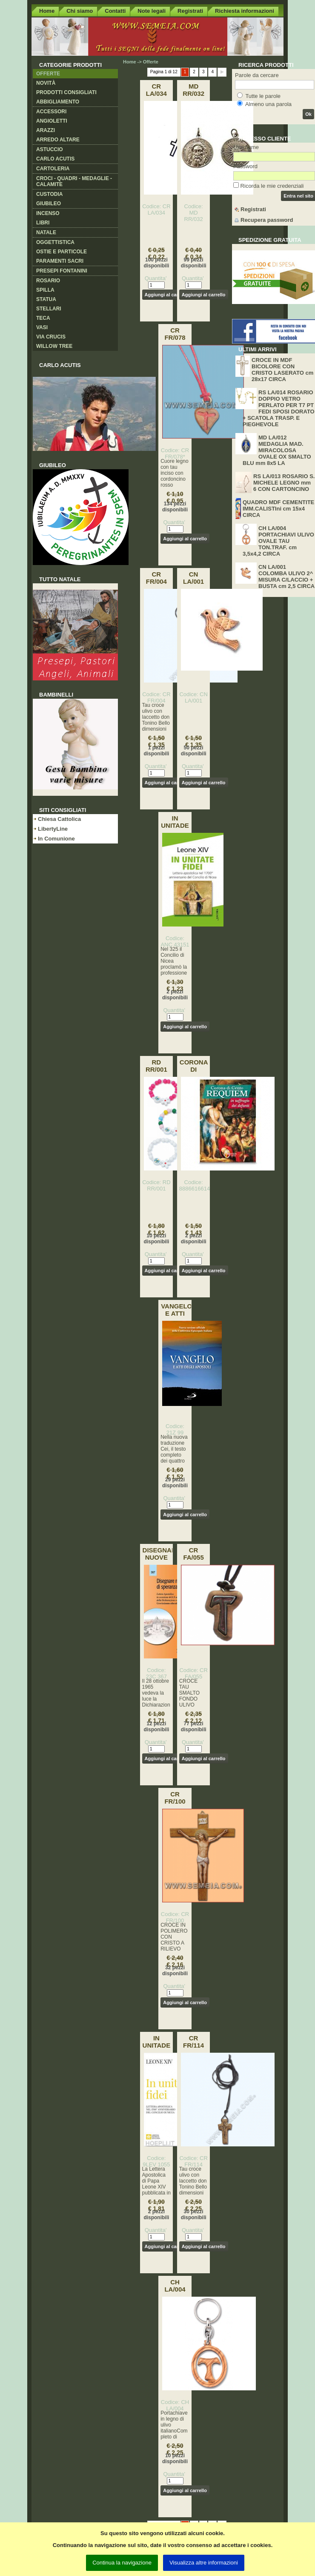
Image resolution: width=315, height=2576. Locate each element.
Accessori (51, 112)
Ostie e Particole (61, 252)
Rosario (48, 281)
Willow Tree (54, 346)
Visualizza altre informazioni (203, 2562)
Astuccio (49, 149)
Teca (43, 318)
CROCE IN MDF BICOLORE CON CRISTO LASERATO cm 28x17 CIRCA (282, 369)
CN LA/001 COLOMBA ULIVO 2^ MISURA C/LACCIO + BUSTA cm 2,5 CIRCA (286, 576)
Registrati (190, 11)
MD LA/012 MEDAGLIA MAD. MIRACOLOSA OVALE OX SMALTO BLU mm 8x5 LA (277, 450)
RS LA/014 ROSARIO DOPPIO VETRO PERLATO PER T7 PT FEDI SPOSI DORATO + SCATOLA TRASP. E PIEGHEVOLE (279, 408)
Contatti (115, 11)
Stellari (48, 309)
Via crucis (51, 337)
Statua (46, 299)
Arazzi (45, 130)
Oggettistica (55, 242)
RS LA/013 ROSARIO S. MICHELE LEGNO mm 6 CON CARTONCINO (284, 482)
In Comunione (56, 838)
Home (46, 11)
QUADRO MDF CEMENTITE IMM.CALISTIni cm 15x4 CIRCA (278, 508)
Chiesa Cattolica (59, 819)
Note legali (151, 11)
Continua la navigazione (122, 2562)
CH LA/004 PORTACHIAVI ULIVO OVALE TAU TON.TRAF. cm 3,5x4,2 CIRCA (278, 541)
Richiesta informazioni (244, 11)
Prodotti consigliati (66, 92)
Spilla (45, 290)
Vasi (42, 327)
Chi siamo (79, 11)
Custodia (49, 194)
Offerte (48, 74)
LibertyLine (53, 829)
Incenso (48, 213)
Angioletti (51, 121)
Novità (45, 83)
